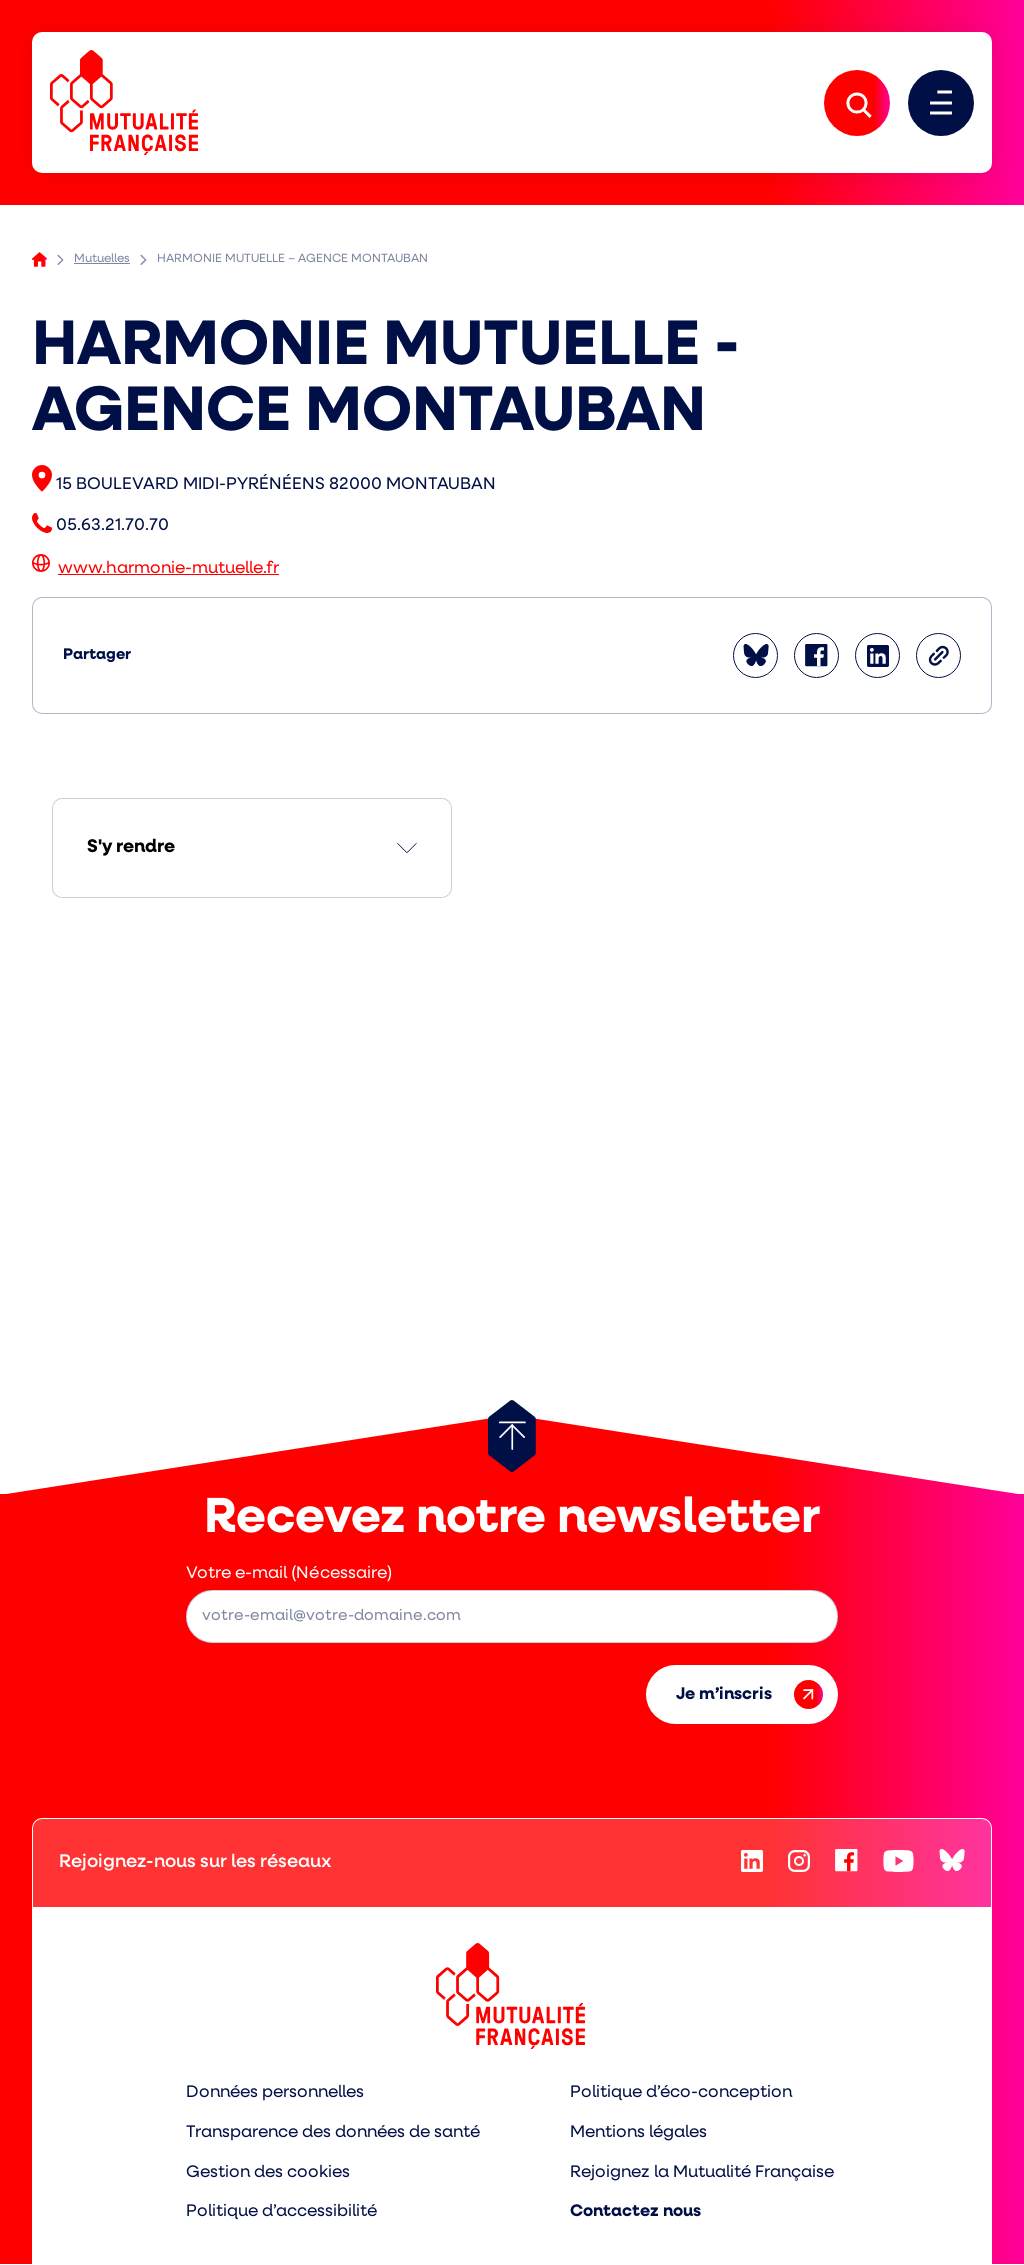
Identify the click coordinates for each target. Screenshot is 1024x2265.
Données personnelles (274, 2093)
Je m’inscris (749, 1695)
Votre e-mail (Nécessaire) (289, 1574)
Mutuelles (102, 260)
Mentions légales (640, 2133)
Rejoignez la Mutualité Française (703, 2172)
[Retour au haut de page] (512, 1437)
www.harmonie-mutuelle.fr (168, 569)
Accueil (39, 260)
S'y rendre (131, 848)
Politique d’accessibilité (281, 2212)
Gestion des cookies (267, 2172)
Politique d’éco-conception (682, 2093)
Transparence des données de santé (333, 2133)
